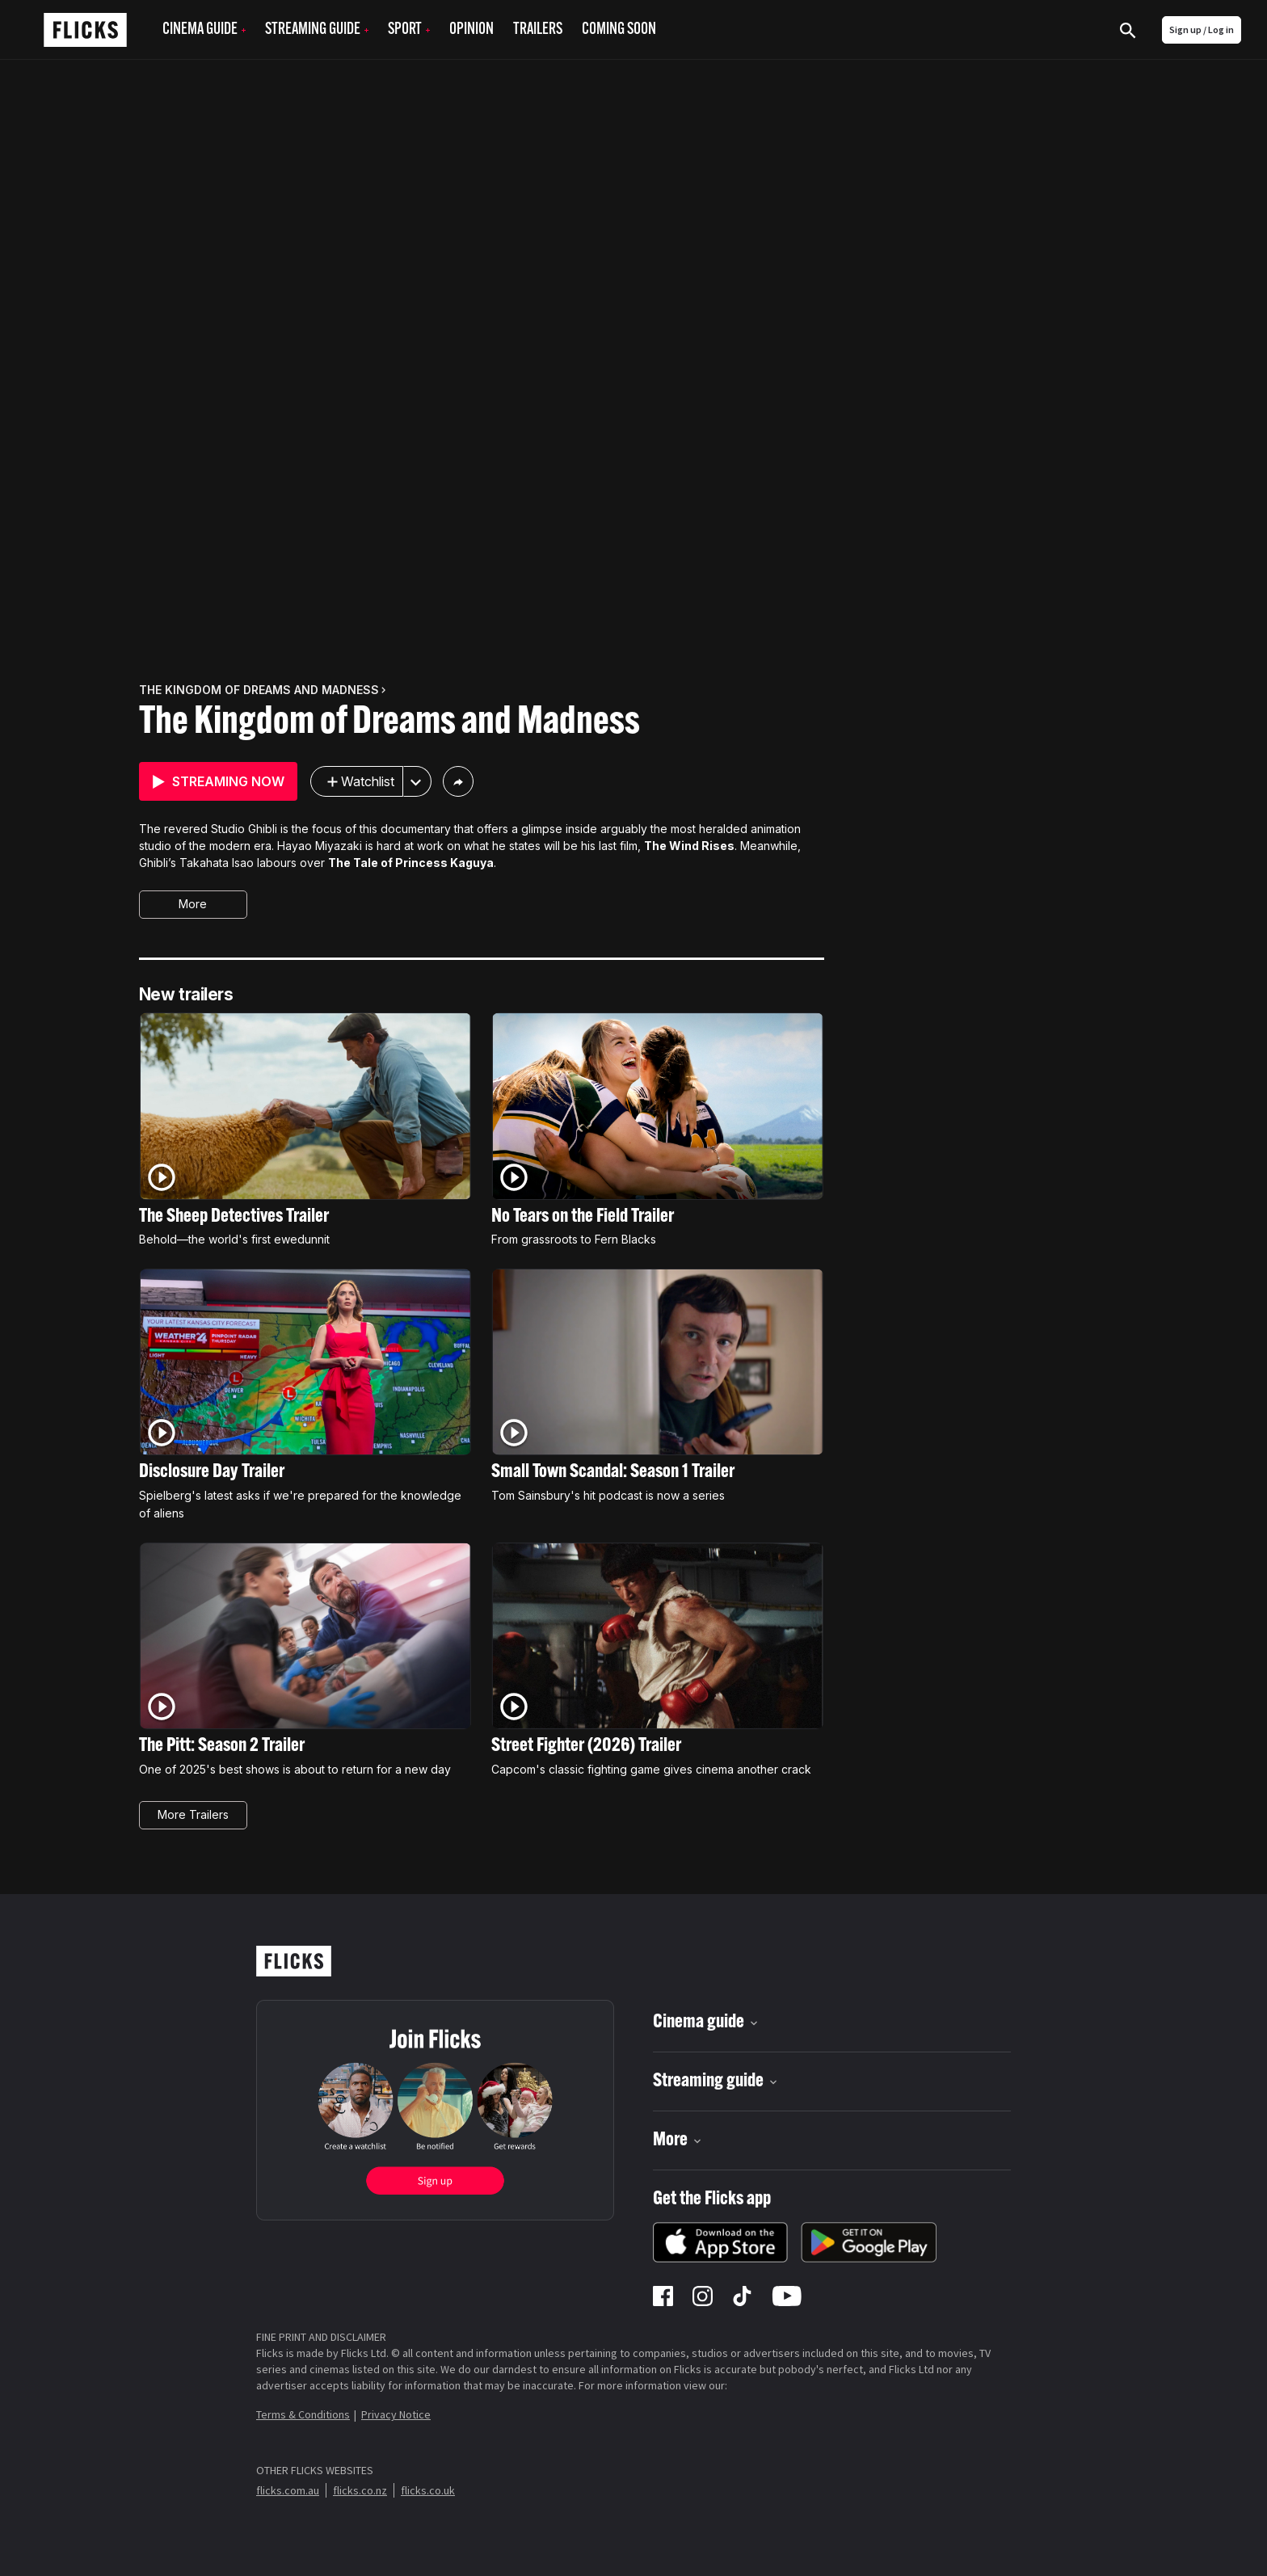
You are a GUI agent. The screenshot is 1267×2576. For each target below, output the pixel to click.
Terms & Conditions (303, 2414)
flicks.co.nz (360, 2490)
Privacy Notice (396, 2414)
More (193, 904)
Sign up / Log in (1201, 29)
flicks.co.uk (428, 2490)
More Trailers (193, 1814)
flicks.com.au (287, 2490)
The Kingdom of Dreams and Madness (389, 723)
